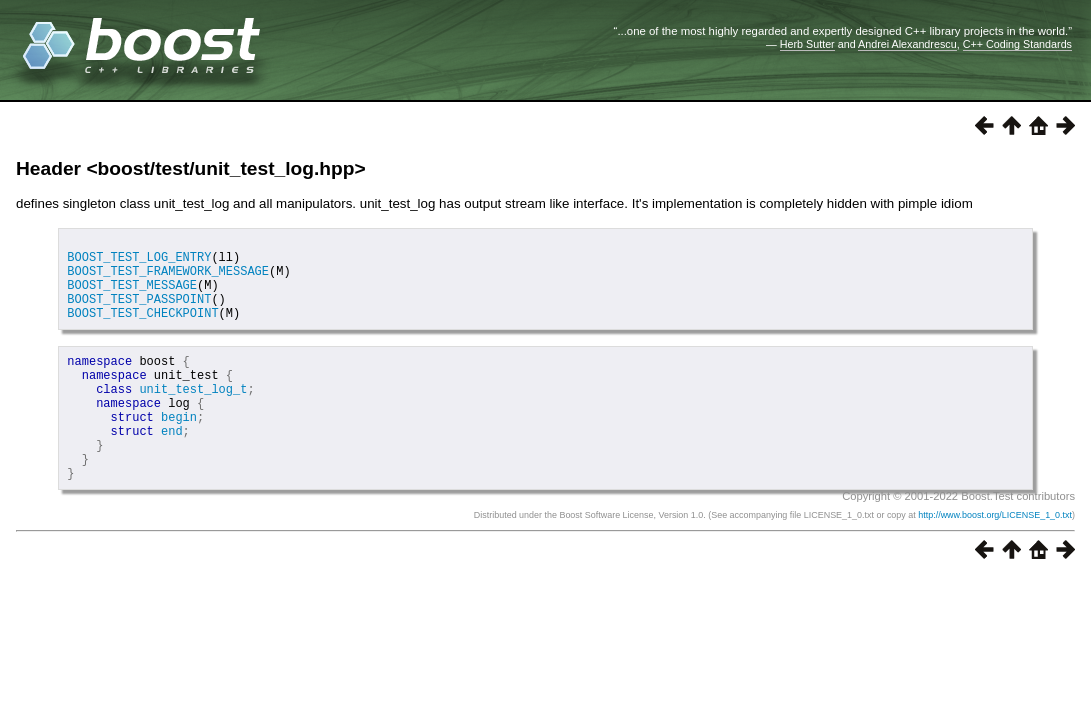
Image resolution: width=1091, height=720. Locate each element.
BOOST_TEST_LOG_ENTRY (139, 262)
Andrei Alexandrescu (907, 44)
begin (179, 449)
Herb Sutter (807, 44)
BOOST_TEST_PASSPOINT (139, 313)
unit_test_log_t (193, 415)
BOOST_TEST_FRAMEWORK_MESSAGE (168, 279)
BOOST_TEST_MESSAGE (132, 296)
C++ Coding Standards (1017, 44)
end (172, 466)
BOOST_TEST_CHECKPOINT (142, 330)
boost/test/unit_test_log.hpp (226, 168)
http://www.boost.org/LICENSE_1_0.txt (995, 560)
